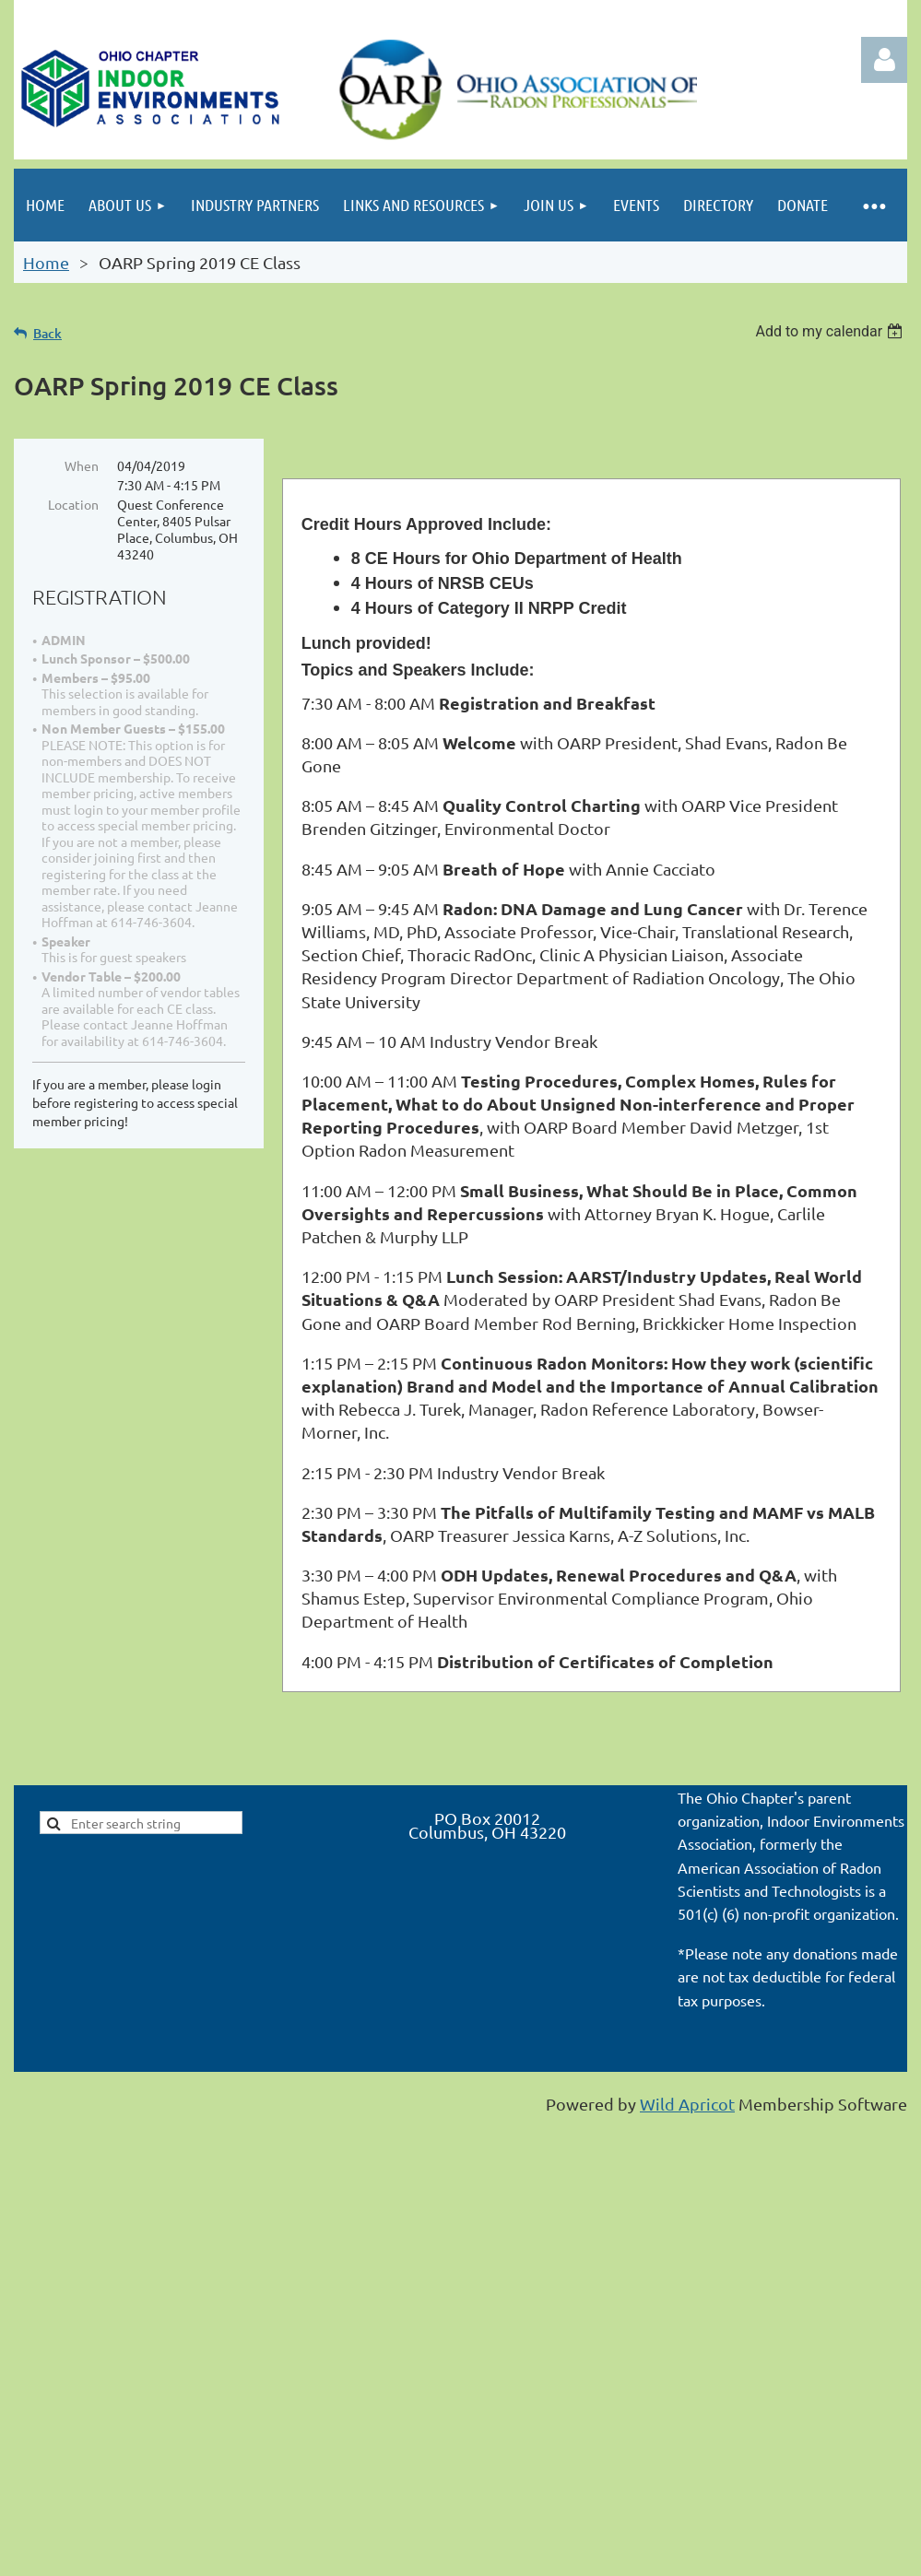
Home (46, 262)
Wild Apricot (687, 2103)
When (82, 465)
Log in (884, 60)
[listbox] (831, 331)
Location (73, 504)
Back (47, 333)
